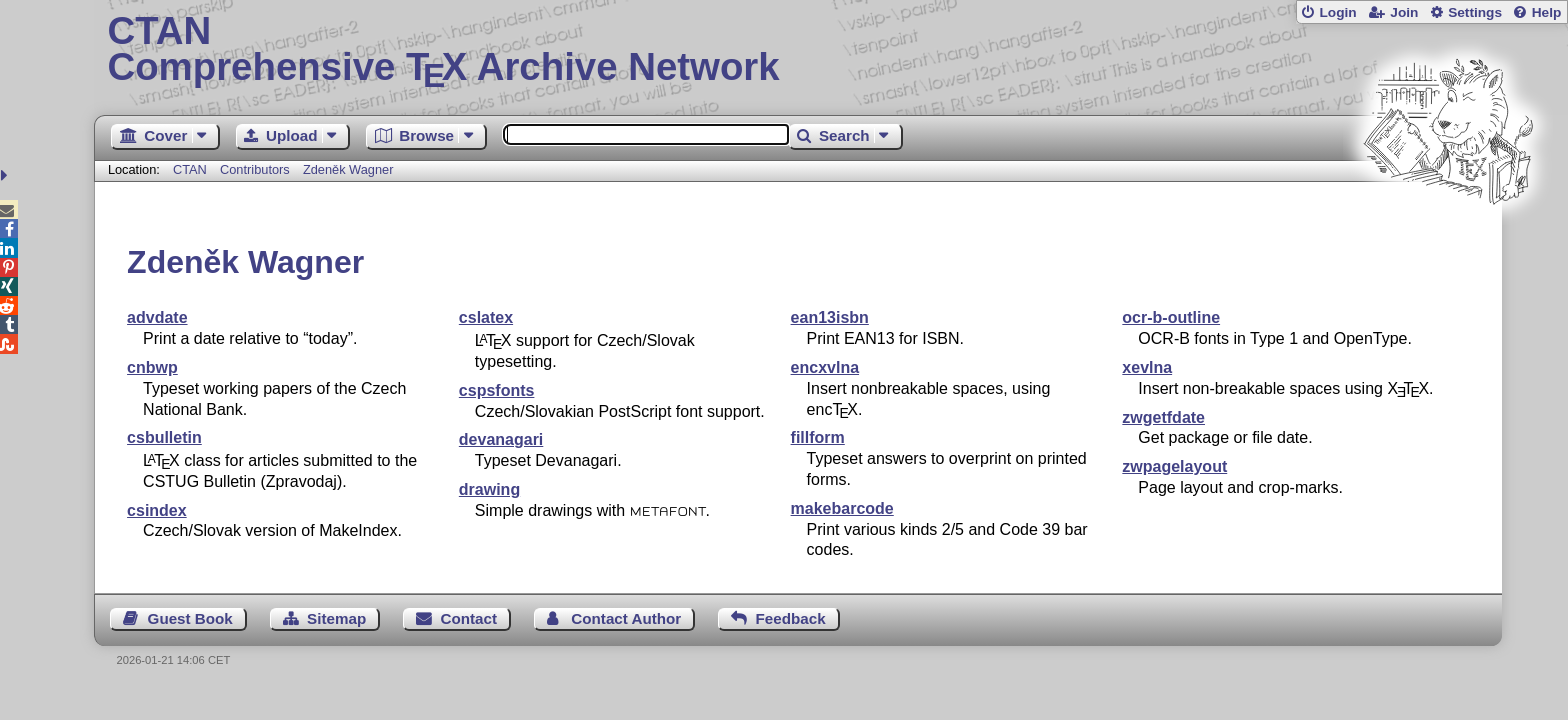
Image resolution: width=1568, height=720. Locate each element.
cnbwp (152, 367)
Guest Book (190, 618)
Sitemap (336, 618)
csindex (157, 510)
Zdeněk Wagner (348, 169)
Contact (469, 618)
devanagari (501, 439)
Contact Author (626, 618)
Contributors (255, 169)
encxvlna (825, 367)
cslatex (486, 317)
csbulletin (164, 437)
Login (1337, 12)
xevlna (1147, 367)
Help (1547, 12)
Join (1404, 12)
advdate (157, 317)
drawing (489, 489)
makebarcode (842, 508)
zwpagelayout (1174, 466)
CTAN (190, 169)
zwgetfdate (1163, 417)
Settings (1475, 12)
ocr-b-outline (1171, 317)
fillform (818, 437)
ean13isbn (830, 317)
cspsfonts (497, 390)
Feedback (791, 618)
